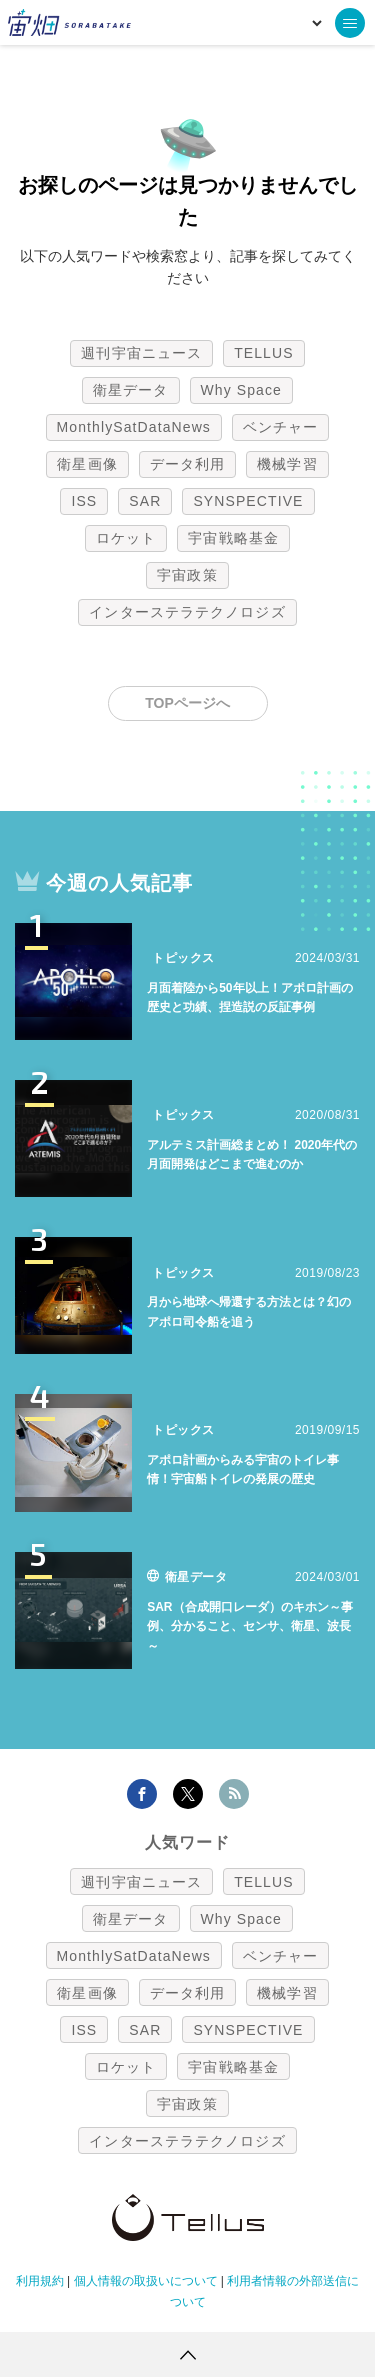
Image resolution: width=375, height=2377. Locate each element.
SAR (145, 501)
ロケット (126, 538)
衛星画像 (87, 464)
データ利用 (188, 464)
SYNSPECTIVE (248, 501)
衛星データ (131, 390)
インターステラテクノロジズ (187, 612)
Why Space (242, 390)
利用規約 (40, 2281)
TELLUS (264, 353)
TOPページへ (187, 703)
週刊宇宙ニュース (141, 353)
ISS (84, 501)
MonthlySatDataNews (134, 427)
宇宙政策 (187, 575)
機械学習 (287, 464)
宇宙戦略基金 (233, 538)
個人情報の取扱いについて (146, 2281)
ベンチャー (281, 427)
